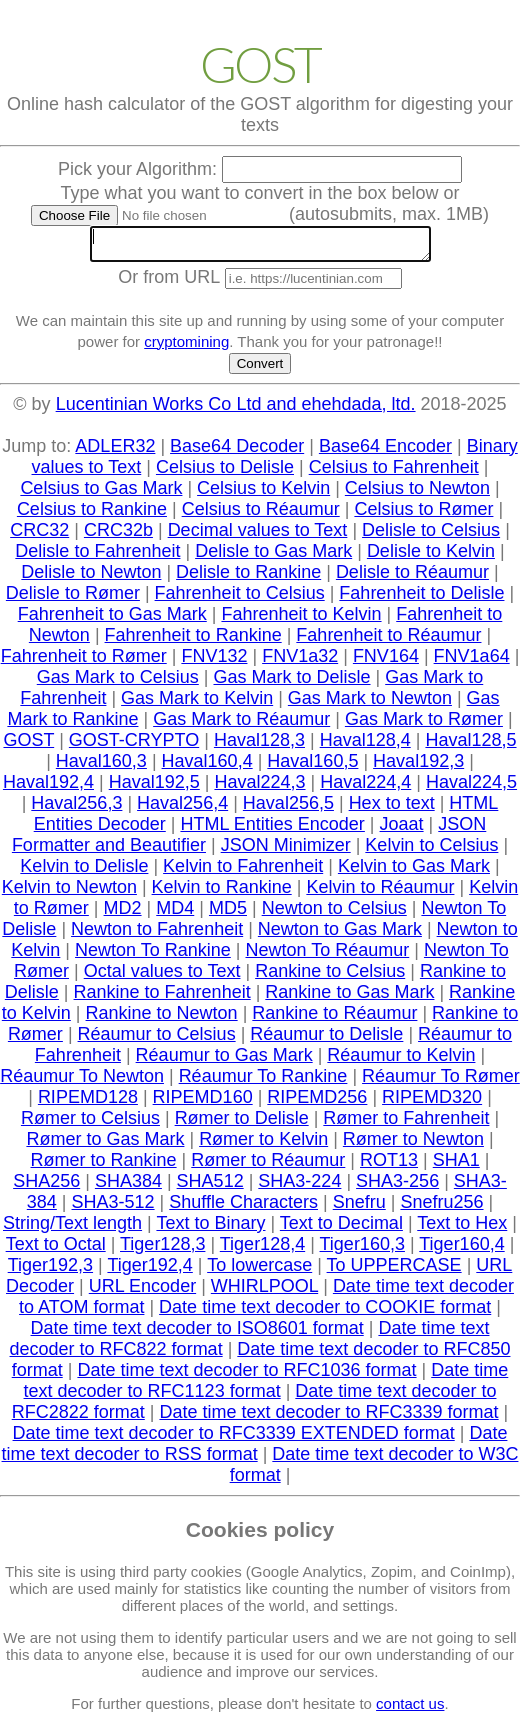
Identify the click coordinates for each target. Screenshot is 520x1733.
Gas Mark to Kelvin (197, 704)
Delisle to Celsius (431, 536)
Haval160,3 (101, 767)
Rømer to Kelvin (263, 1145)
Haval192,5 (154, 788)
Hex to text (392, 809)
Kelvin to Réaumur (380, 893)
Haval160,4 (207, 767)
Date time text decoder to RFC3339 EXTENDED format (234, 1439)
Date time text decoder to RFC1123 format (266, 1386)
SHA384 (128, 1187)
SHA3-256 (397, 1187)
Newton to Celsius (334, 914)
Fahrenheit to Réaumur (388, 641)
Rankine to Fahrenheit (162, 998)
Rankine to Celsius (330, 977)
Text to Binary (210, 1229)
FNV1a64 (472, 662)
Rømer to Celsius (90, 1124)
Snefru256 (441, 1208)
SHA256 (46, 1187)
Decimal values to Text (258, 536)
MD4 (175, 914)
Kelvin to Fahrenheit (243, 872)
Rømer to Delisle (242, 1124)
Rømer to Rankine (104, 1166)
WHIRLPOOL (264, 1292)
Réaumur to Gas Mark (224, 1061)
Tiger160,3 (362, 1250)
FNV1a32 (300, 662)
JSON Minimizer (286, 851)
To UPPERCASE (394, 1271)
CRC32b (118, 536)
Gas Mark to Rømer (424, 725)
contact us (410, 1709)
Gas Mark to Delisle (291, 683)
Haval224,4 (365, 788)
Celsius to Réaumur (261, 515)
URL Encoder (142, 1292)
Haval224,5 (471, 788)
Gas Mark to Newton (370, 704)
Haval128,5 (470, 746)
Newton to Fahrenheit (157, 935)
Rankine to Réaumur (334, 1019)
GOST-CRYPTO (134, 746)
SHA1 (456, 1166)
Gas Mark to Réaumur (241, 725)
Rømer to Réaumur (268, 1166)
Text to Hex (462, 1229)
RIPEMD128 (88, 1103)
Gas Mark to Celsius (118, 683)
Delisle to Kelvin (431, 557)
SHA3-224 (299, 1187)
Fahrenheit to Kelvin (301, 620)
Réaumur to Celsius (157, 1040)
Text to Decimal (341, 1229)
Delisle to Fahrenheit (97, 557)
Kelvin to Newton (69, 893)
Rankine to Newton (162, 1019)
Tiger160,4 (461, 1250)
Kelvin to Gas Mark (414, 872)
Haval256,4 (182, 809)
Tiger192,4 (149, 1271)
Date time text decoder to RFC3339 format (328, 1418)
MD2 (123, 914)
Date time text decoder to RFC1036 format (246, 1376)
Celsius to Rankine (92, 515)
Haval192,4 (48, 788)
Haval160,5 (312, 767)
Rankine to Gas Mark (349, 998)
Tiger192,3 (50, 1271)
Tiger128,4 (262, 1250)
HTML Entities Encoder (272, 830)
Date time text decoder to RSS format (255, 1449)
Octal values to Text (162, 977)
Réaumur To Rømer (441, 1082)
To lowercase (259, 1271)
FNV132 (214, 662)
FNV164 (386, 662)
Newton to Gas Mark (340, 935)
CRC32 (39, 536)
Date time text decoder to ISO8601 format (197, 1334)
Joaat (402, 830)
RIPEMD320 (432, 1103)
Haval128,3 (259, 746)
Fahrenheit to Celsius (240, 599)
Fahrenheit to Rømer (84, 662)
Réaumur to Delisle (326, 1040)
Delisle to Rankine (248, 578)
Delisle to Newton (91, 578)
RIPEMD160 (203, 1103)
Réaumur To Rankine (263, 1082)
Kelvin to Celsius (431, 851)
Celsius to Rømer (423, 515)
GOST (28, 746)
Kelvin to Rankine (222, 893)
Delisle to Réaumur (412, 578)
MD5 (228, 914)
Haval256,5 (288, 809)
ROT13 (389, 1166)
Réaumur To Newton (82, 1082)
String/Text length (72, 1229)
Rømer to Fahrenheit (406, 1124)
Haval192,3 (418, 767)
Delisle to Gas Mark (273, 557)
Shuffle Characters (243, 1208)
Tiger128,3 (162, 1250)
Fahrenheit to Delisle (421, 599)
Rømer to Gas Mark (105, 1145)
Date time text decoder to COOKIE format (325, 1313)
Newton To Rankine (153, 956)
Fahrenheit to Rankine (193, 641)
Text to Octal (56, 1250)
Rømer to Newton (413, 1145)
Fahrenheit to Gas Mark (112, 620)
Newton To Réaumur (328, 956)
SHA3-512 (113, 1208)
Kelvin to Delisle (84, 872)
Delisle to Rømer (73, 599)
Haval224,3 (259, 788)
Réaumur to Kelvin (401, 1061)
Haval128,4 (365, 746)
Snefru (359, 1208)
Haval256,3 (76, 809)
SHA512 (210, 1187)
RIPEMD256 (317, 1103)
